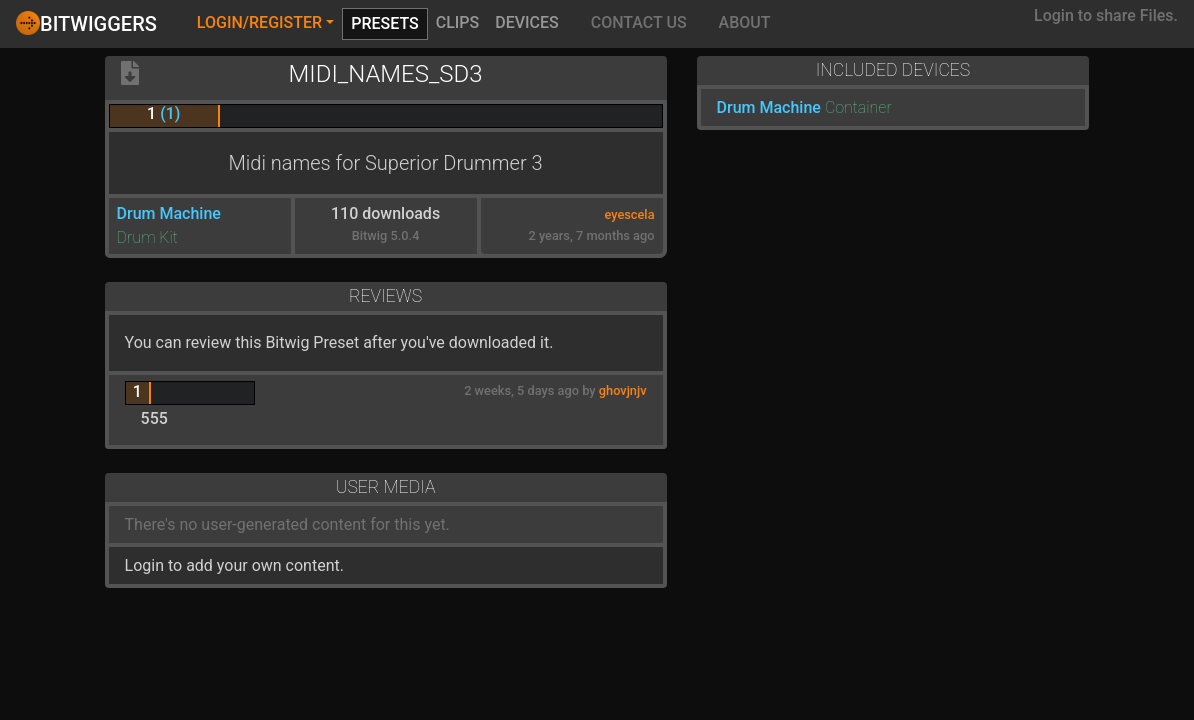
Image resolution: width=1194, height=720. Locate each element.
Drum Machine (169, 213)
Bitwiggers (86, 23)
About (745, 22)
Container (858, 107)
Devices (527, 22)
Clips (458, 22)
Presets (385, 23)
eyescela (629, 214)
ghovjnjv (623, 390)
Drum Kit (147, 237)
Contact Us (639, 22)
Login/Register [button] (259, 22)
